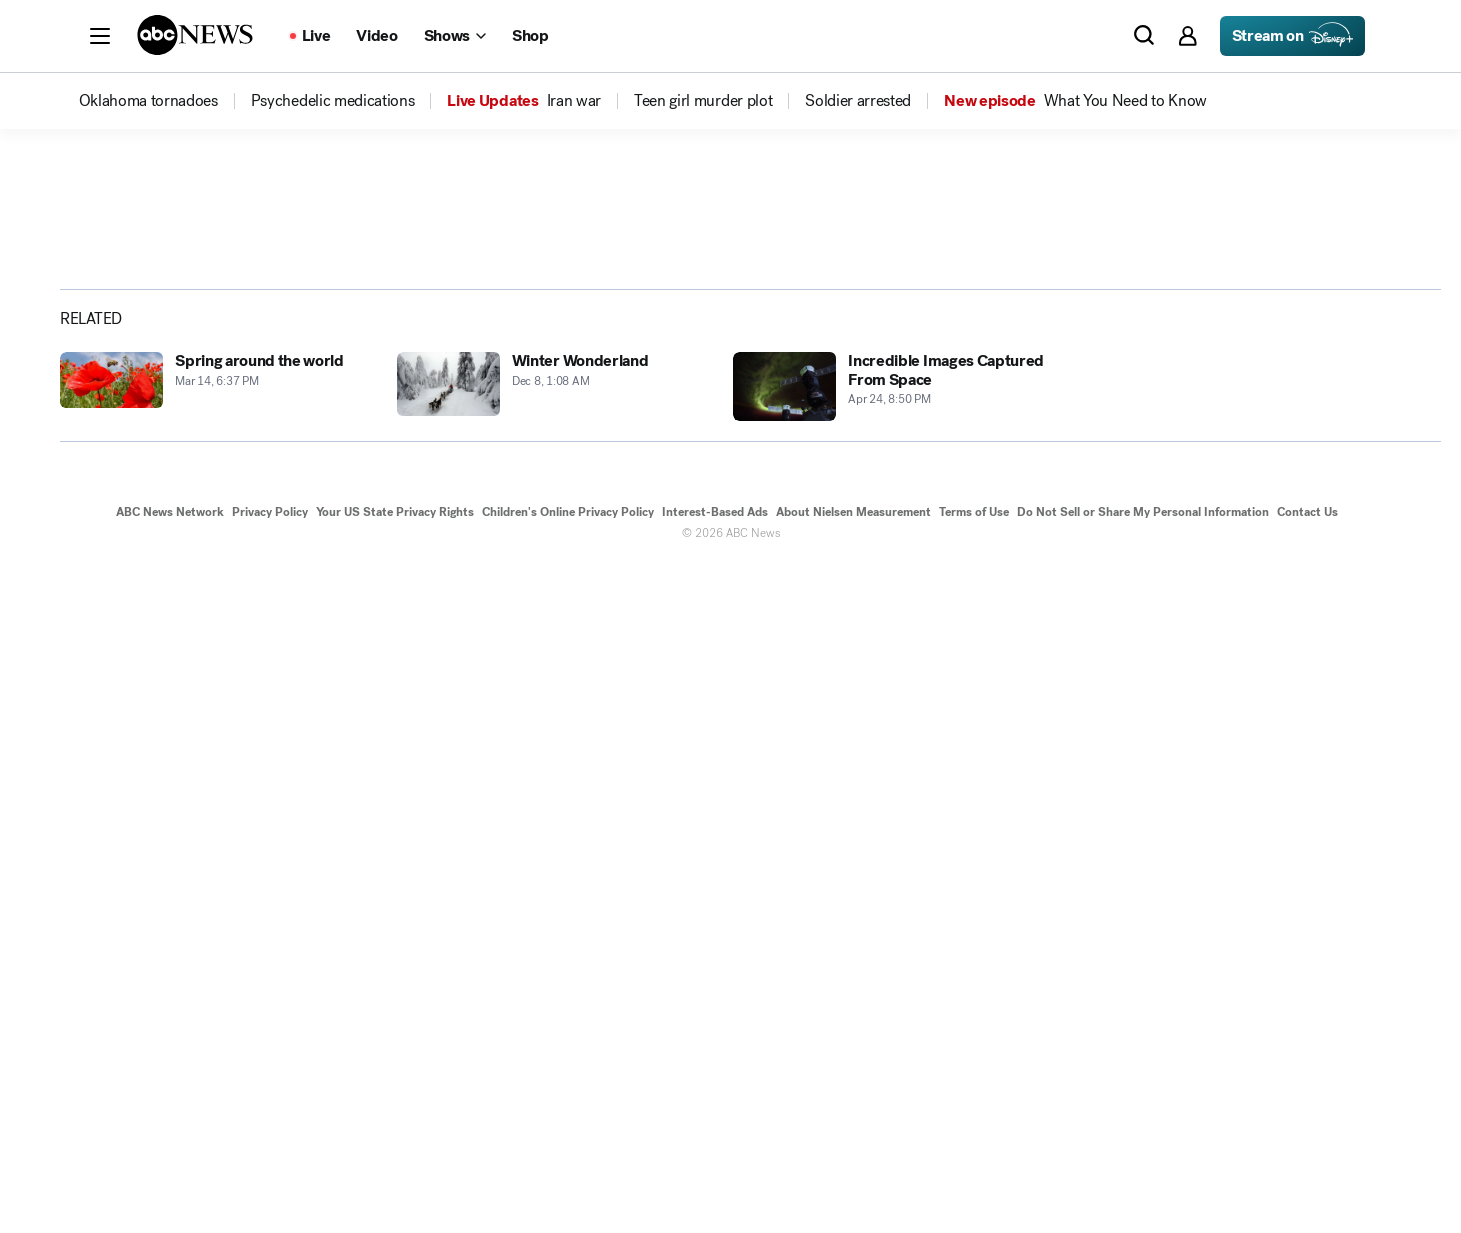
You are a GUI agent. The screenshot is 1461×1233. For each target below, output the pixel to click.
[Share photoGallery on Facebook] (1223, 533)
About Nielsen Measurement (853, 1181)
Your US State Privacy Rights (395, 1181)
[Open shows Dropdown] (455, 36)
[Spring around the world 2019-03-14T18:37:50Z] (216, 1056)
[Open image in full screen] (1093, 347)
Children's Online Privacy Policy (568, 1181)
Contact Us (1307, 1181)
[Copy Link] (1373, 533)
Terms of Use (974, 1181)
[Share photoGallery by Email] (1323, 533)
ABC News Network (170, 1181)
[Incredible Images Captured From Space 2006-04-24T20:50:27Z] (889, 1056)
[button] (100, 36)
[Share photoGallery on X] (1273, 533)
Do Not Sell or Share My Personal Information (1143, 1181)
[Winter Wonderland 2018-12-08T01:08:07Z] (553, 1056)
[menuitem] (148, 101)
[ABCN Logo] (195, 35)
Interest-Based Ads (715, 1181)
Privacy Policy (270, 1181)
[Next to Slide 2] (1089, 629)
